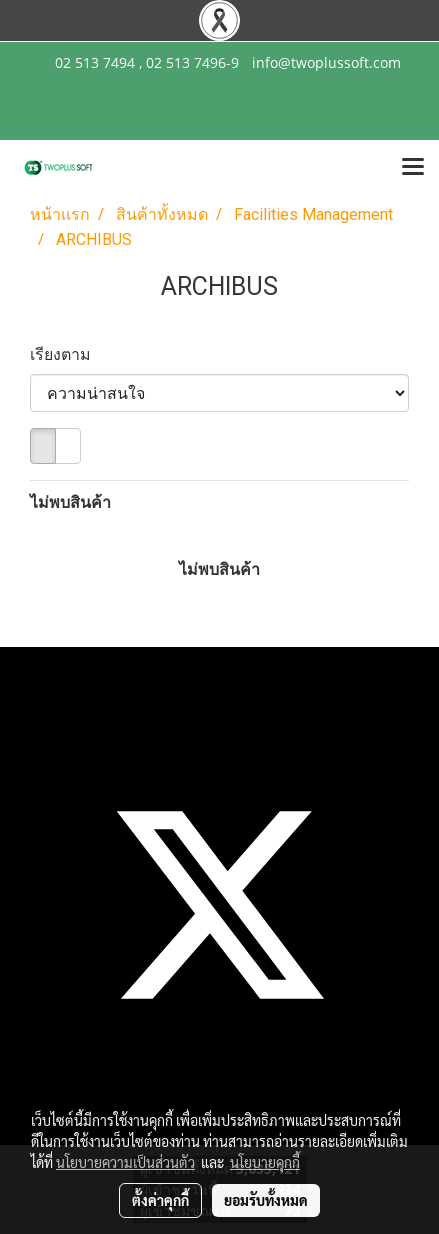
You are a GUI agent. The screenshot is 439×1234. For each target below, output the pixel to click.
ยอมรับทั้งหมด (266, 1200)
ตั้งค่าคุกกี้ (160, 1200)
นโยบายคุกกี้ (265, 1162)
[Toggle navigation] (413, 168)
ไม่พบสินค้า (70, 502)
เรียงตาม (66, 354)
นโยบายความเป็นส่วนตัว (125, 1162)
